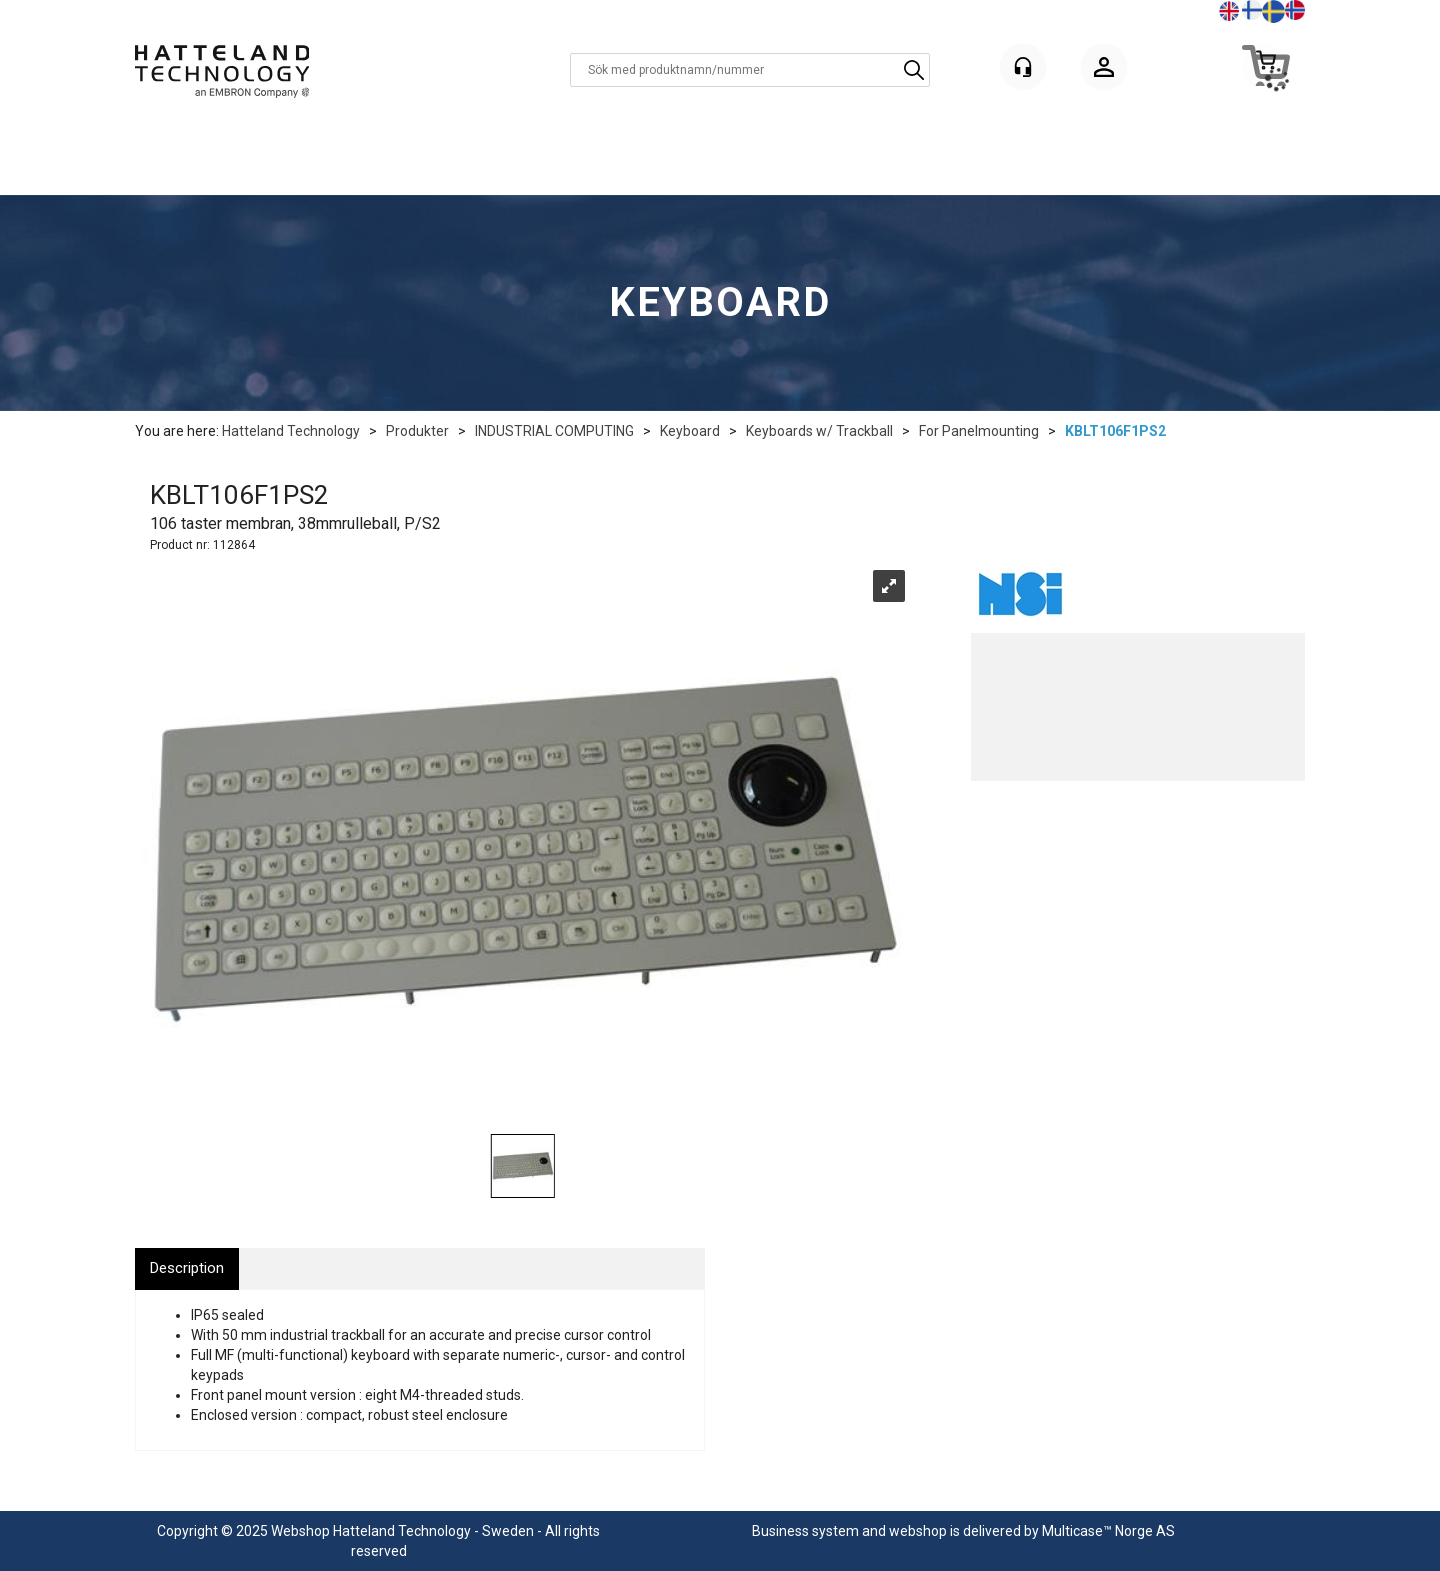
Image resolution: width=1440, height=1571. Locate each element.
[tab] (187, 1268)
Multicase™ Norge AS (1108, 1531)
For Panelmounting (979, 431)
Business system (805, 1531)
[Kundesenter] (1023, 67)
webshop (918, 1531)
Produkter (417, 431)
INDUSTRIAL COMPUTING (554, 431)
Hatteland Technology (291, 431)
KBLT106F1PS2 (1115, 431)
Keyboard (690, 431)
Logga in (1104, 70)
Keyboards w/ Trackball (819, 431)
